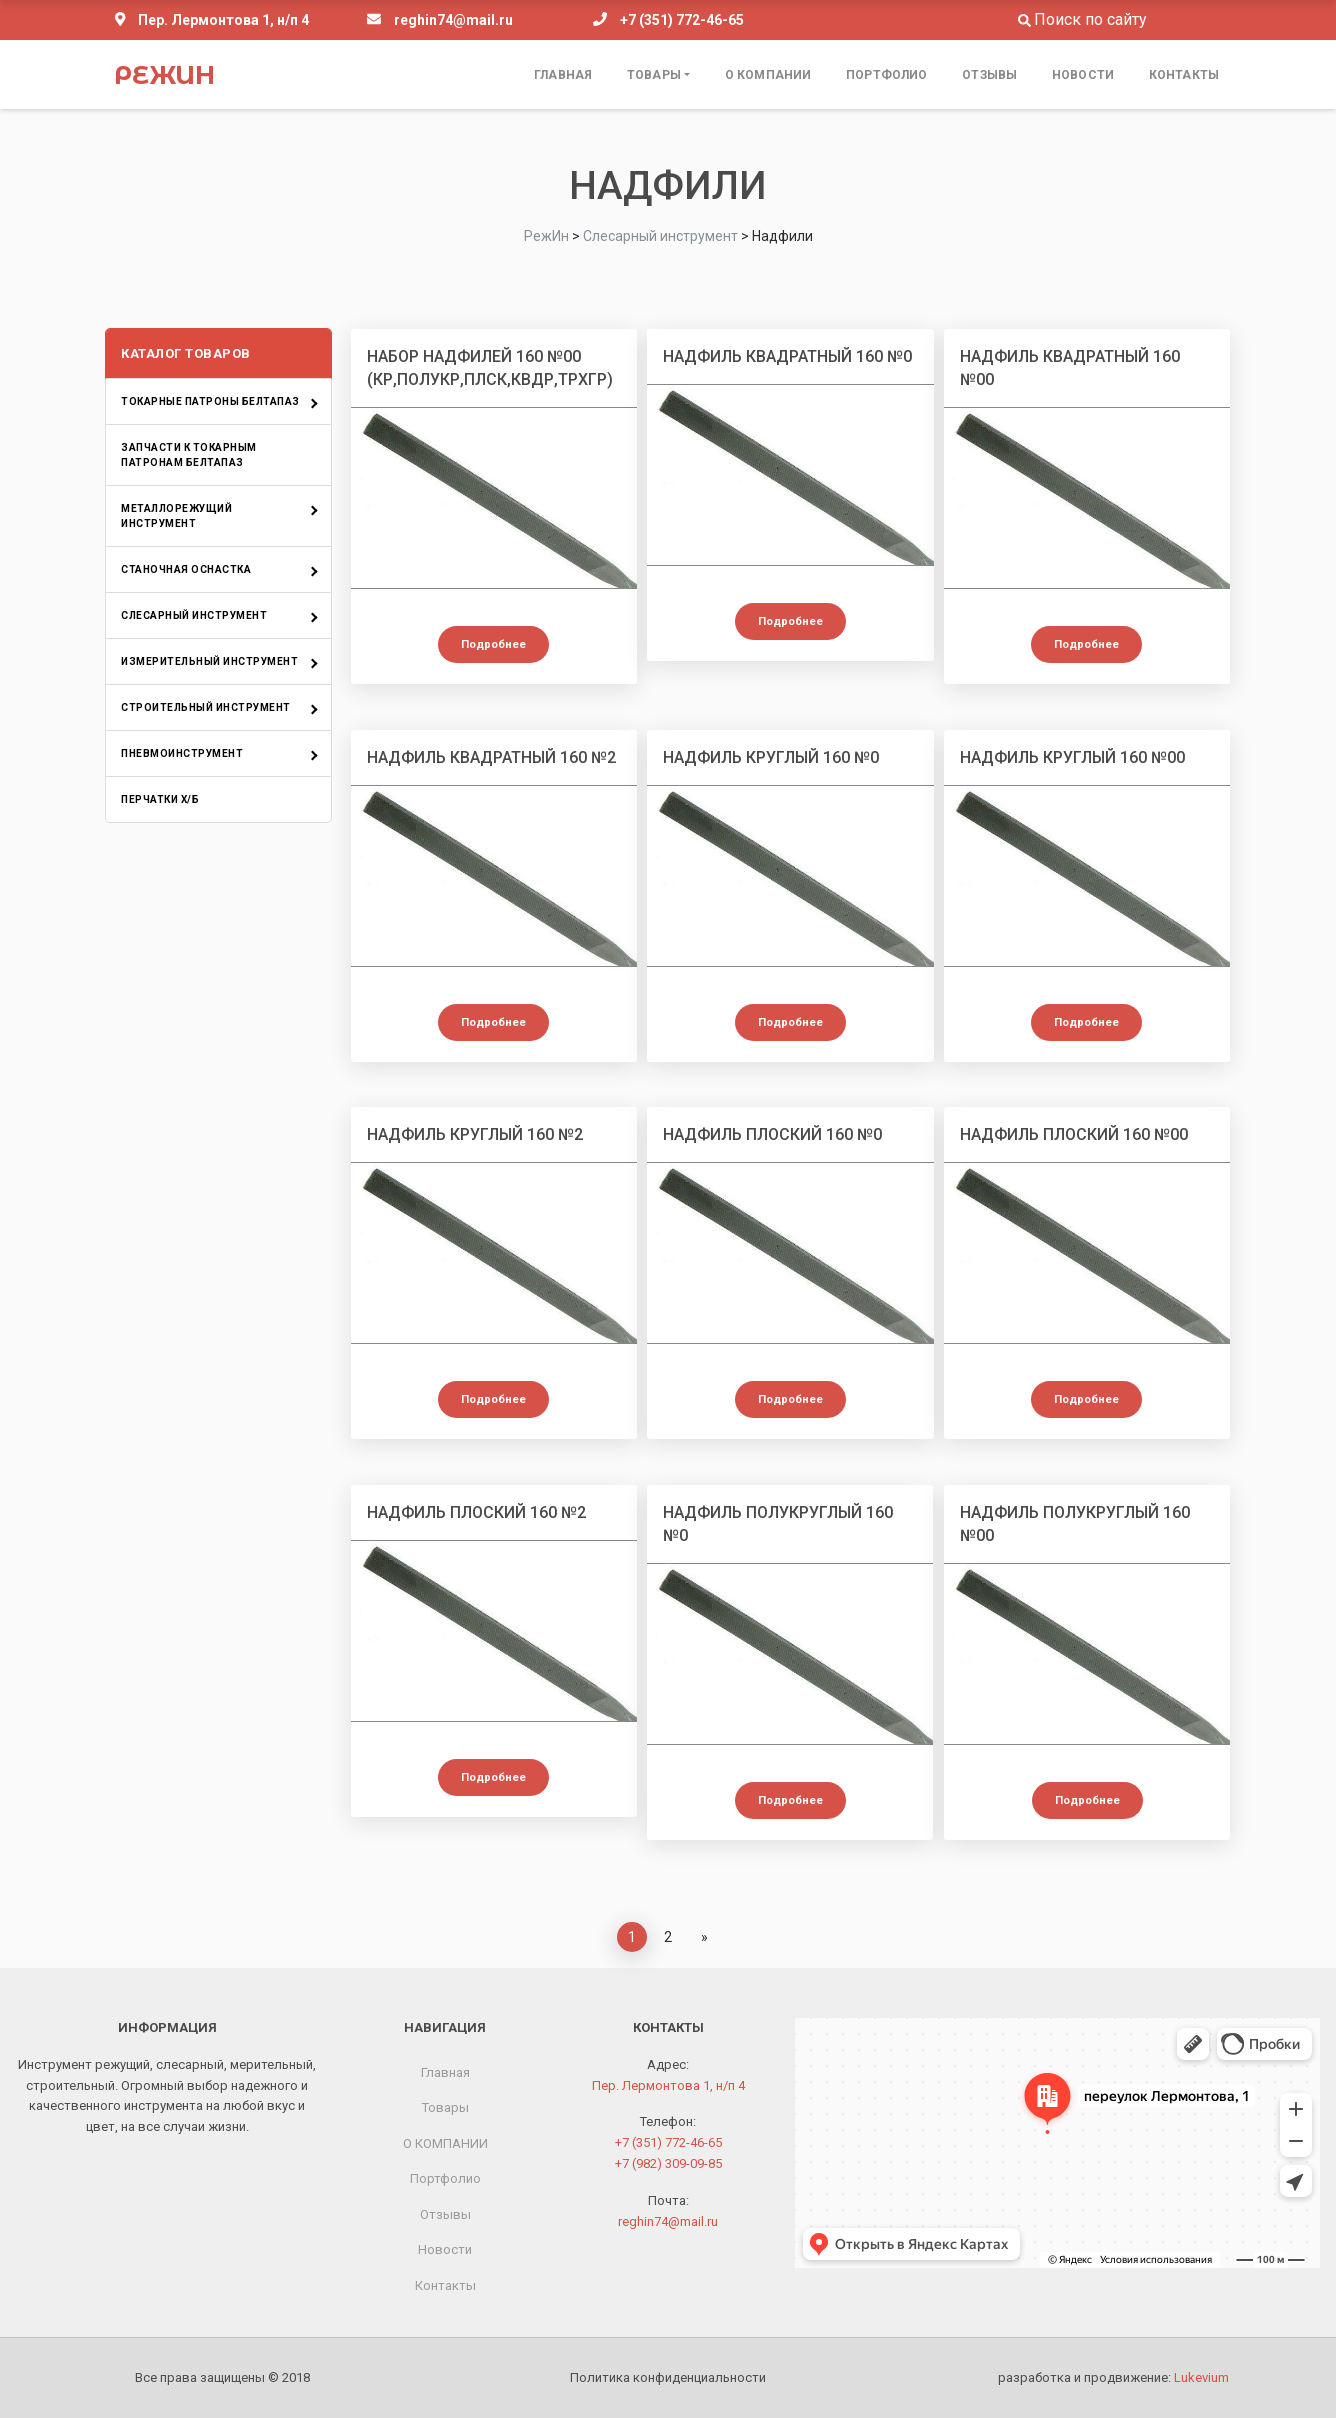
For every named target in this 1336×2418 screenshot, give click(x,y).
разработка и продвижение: (1113, 2377)
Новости (1083, 75)
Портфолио (886, 75)
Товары (654, 75)
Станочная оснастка (186, 569)
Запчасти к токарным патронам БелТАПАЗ (189, 455)
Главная (563, 75)
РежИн (164, 75)
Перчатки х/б (160, 799)
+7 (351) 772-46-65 (682, 20)
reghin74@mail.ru (453, 20)
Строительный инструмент (206, 707)
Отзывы (989, 75)
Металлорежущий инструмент (176, 516)
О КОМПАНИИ (768, 75)
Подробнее (493, 644)
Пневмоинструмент (182, 753)
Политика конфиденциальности (668, 2377)
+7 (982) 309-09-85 (668, 2163)
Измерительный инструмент (209, 661)
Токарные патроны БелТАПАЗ (210, 401)
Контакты (1184, 75)
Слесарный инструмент (194, 615)
